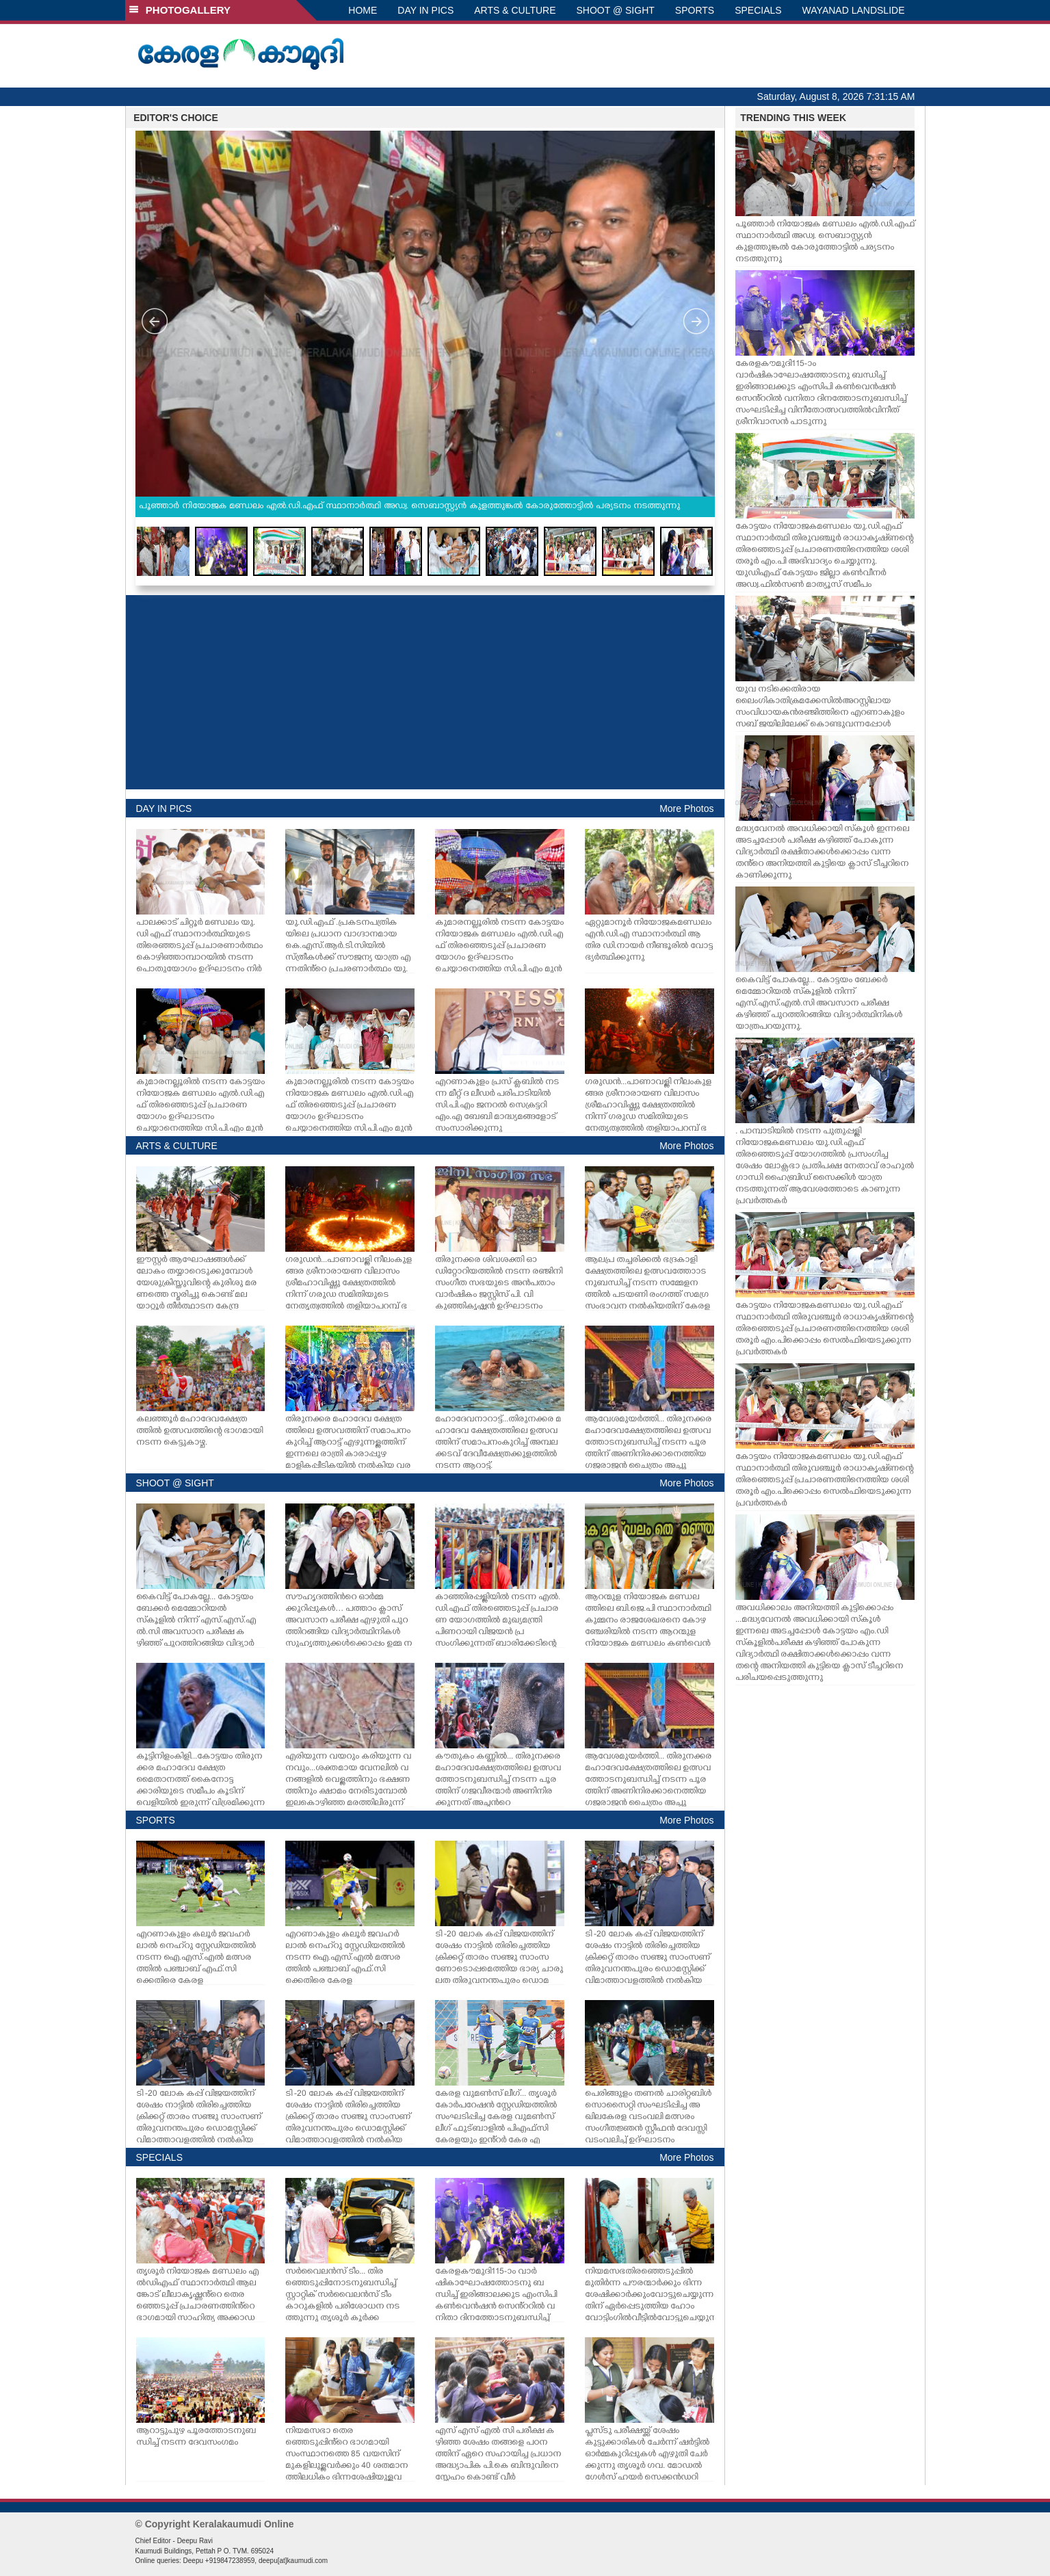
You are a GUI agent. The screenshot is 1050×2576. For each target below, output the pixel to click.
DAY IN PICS (425, 10)
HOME (362, 10)
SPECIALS (758, 10)
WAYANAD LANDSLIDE (853, 10)
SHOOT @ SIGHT (616, 10)
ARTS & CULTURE (514, 10)
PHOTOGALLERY (180, 10)
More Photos (686, 808)
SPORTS (694, 10)
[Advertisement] (425, 692)
